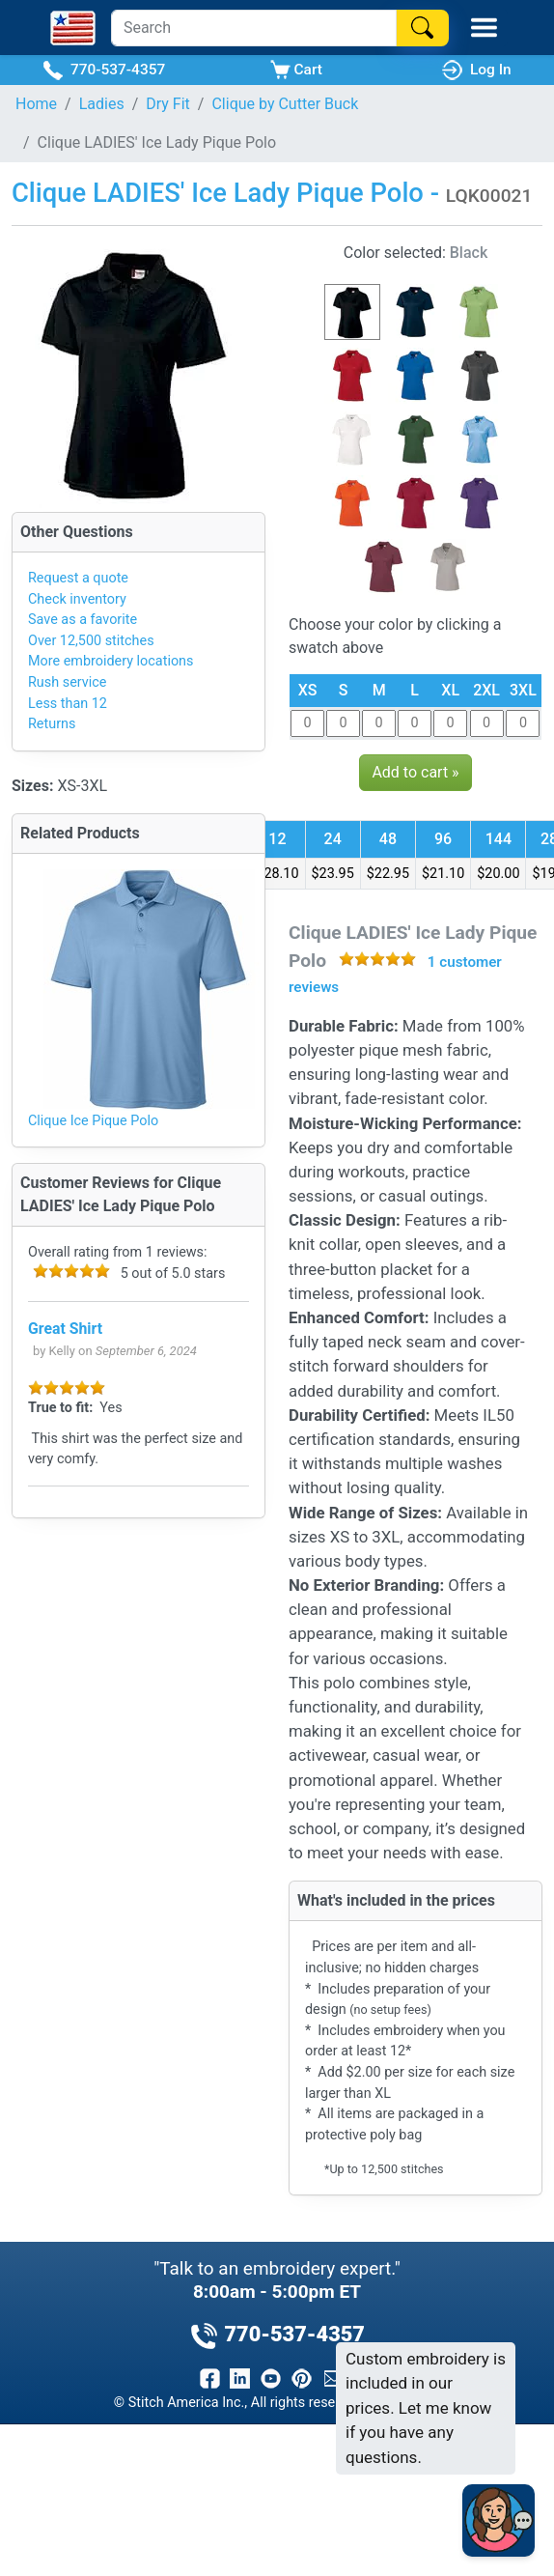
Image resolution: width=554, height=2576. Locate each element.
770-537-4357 (103, 70)
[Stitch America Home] (72, 28)
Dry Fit (168, 104)
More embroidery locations (110, 661)
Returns (51, 724)
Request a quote (78, 578)
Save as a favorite (82, 619)
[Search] (254, 28)
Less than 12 (67, 703)
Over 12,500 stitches (91, 641)
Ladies (102, 104)
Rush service (67, 682)
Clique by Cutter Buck (284, 104)
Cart (296, 70)
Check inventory (77, 599)
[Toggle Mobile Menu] (484, 27)
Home (36, 104)
